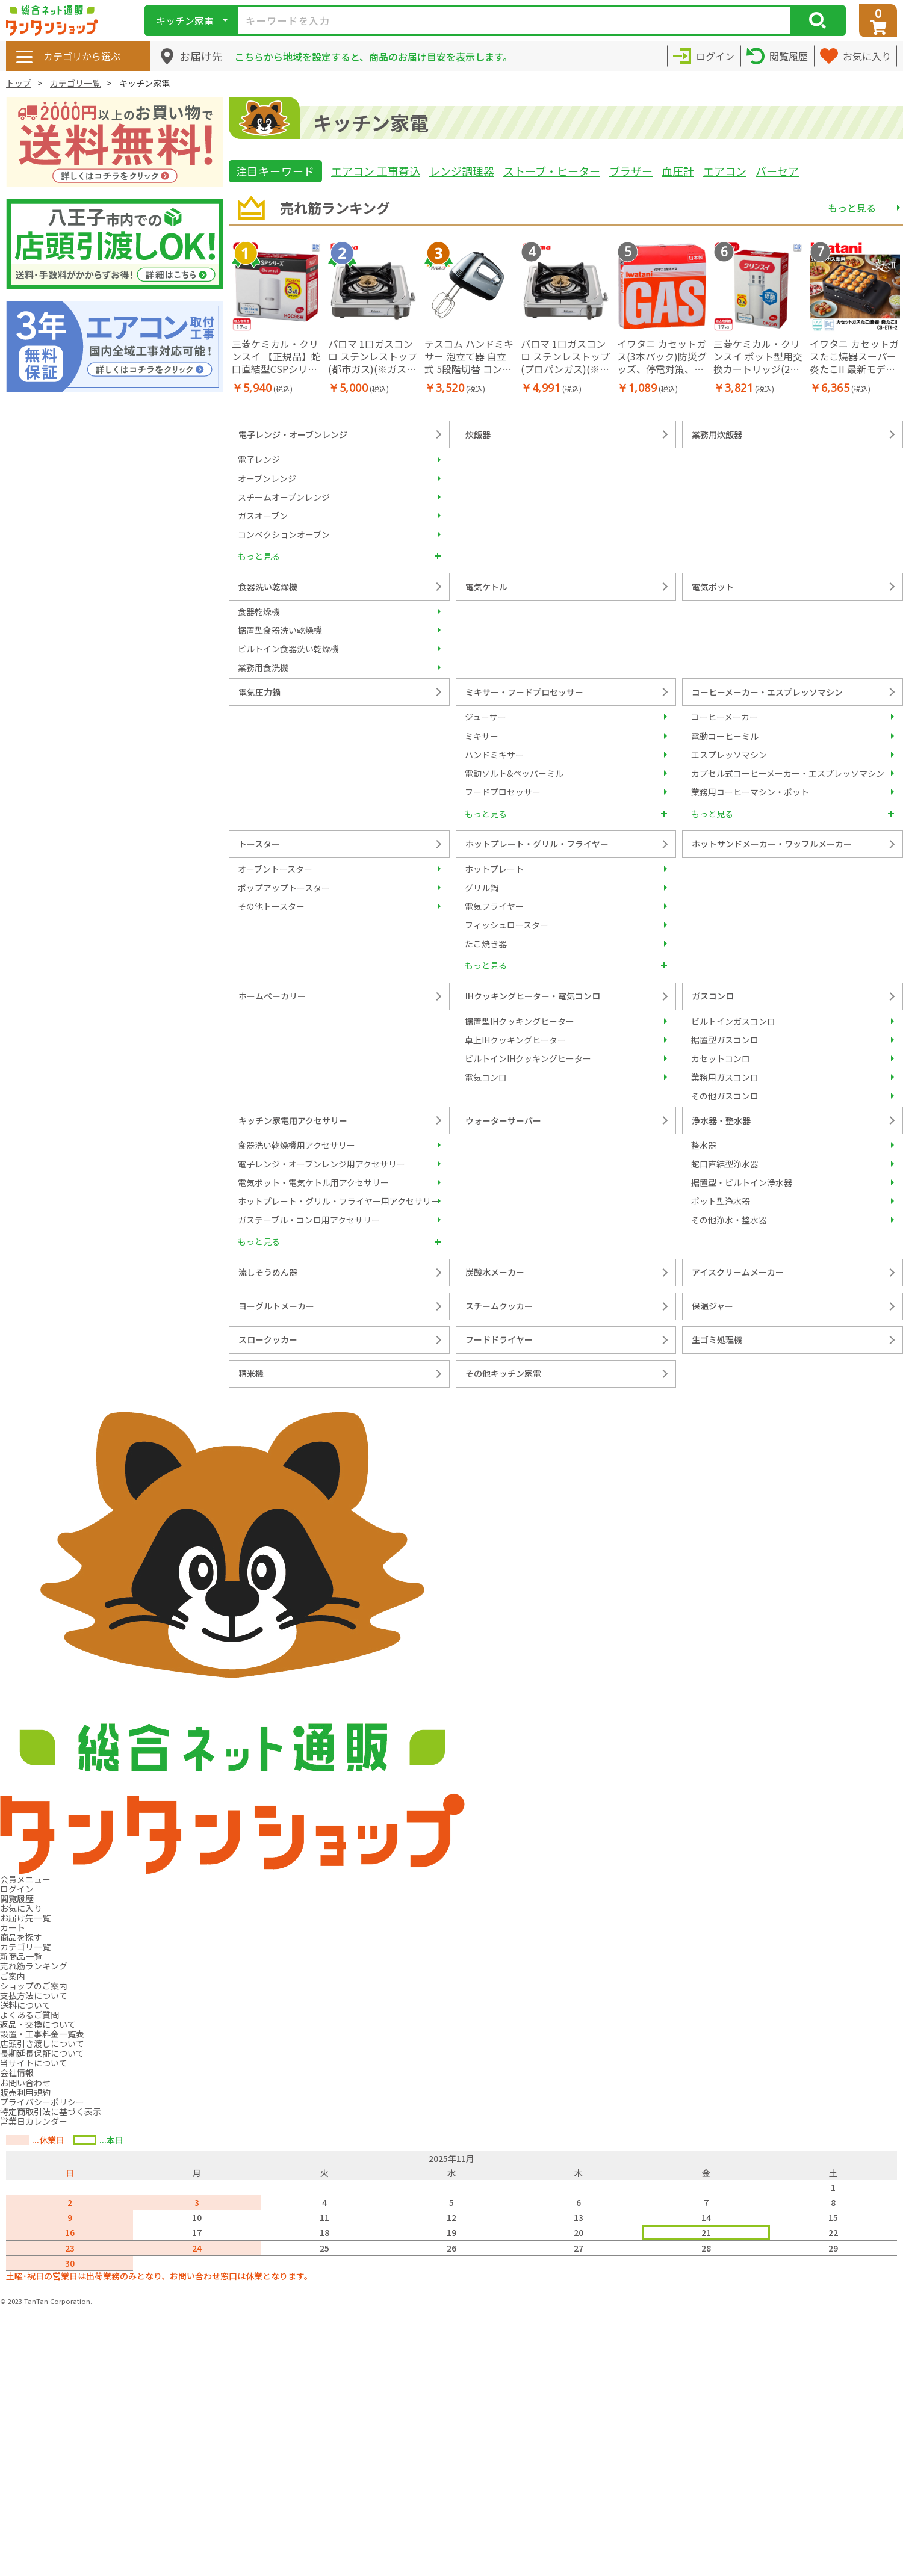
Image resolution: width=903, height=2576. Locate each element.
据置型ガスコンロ (725, 1040)
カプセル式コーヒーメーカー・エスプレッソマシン (787, 773)
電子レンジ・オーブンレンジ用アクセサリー (321, 1164)
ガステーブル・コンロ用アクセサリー (309, 1220)
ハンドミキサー (494, 754)
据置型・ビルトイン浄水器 (741, 1182)
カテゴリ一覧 (75, 83)
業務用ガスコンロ (725, 1077)
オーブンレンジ (267, 478)
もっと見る (852, 207)
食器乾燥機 (259, 611)
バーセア (777, 171)
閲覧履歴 (17, 1898)
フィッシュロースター (506, 925)
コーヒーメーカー (724, 716)
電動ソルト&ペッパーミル (514, 773)
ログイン (17, 1889)
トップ (18, 83)
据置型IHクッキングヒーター (519, 1021)
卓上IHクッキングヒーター (515, 1040)
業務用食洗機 (263, 667)
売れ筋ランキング (33, 1966)
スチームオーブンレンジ (284, 497)
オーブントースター (275, 869)
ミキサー (481, 736)
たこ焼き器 (486, 943)
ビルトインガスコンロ (733, 1021)
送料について (25, 2005)
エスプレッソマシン (729, 754)
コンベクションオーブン (284, 534)
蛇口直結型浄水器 (725, 1164)
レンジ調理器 (461, 171)
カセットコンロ (720, 1058)
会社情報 (17, 2072)
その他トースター (271, 906)
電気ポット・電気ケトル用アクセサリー (313, 1182)
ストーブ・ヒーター (551, 171)
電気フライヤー (494, 906)
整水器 (703, 1145)
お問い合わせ (25, 2083)
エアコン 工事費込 (375, 171)
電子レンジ (259, 459)
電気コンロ (486, 1077)
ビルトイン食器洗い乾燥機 (288, 648)
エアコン (724, 171)
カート (12, 1927)
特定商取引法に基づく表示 (50, 2111)
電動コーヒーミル (725, 736)
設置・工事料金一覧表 (42, 2034)
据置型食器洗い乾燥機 (280, 630)
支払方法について (33, 1995)
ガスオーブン (263, 515)
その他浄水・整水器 (729, 1220)
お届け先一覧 (25, 1918)
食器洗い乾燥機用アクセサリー (296, 1145)
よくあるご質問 (29, 2015)
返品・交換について (38, 2024)
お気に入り (21, 1908)
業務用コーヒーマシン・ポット (750, 792)
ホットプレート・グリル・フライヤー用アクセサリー (338, 1201)
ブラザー (631, 171)
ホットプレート (494, 869)
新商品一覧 (21, 1956)
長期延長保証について (42, 2053)
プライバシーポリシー (42, 2102)
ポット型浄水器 (720, 1201)
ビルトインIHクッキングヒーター (528, 1058)
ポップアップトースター (284, 887)
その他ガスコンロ (725, 1096)
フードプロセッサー (503, 792)
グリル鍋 (481, 887)
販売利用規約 (25, 2092)
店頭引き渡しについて (42, 2043)
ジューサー (485, 716)
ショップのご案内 (33, 1986)
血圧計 (678, 171)
